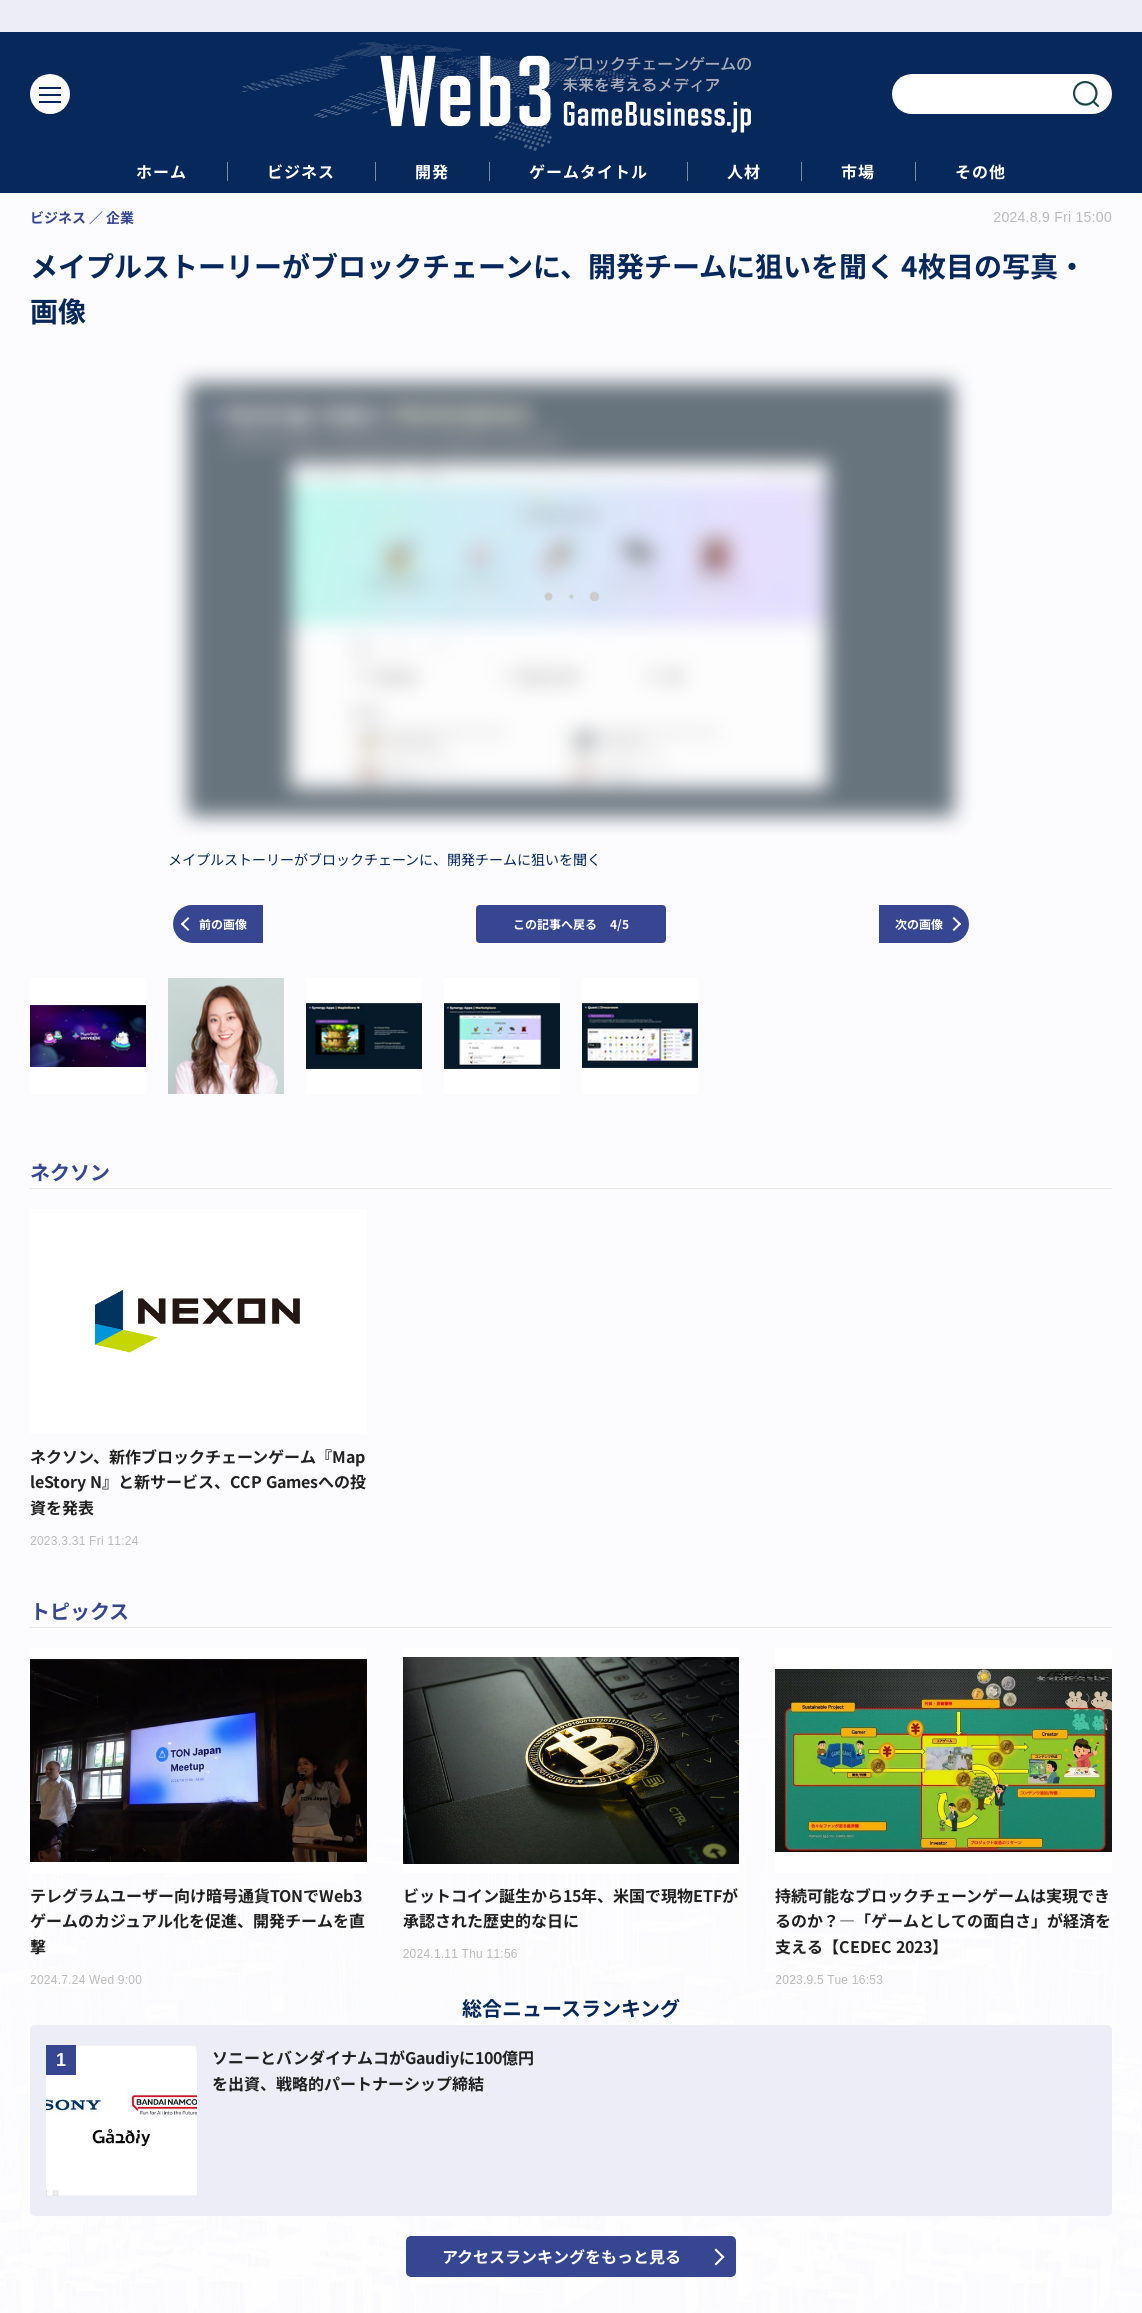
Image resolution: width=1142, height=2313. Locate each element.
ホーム (161, 171)
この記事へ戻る (571, 923)
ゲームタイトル (588, 171)
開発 (432, 171)
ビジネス (301, 171)
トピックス (79, 1610)
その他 (980, 171)
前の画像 (223, 923)
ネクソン (70, 1171)
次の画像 (919, 923)
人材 (744, 171)
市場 (858, 171)
